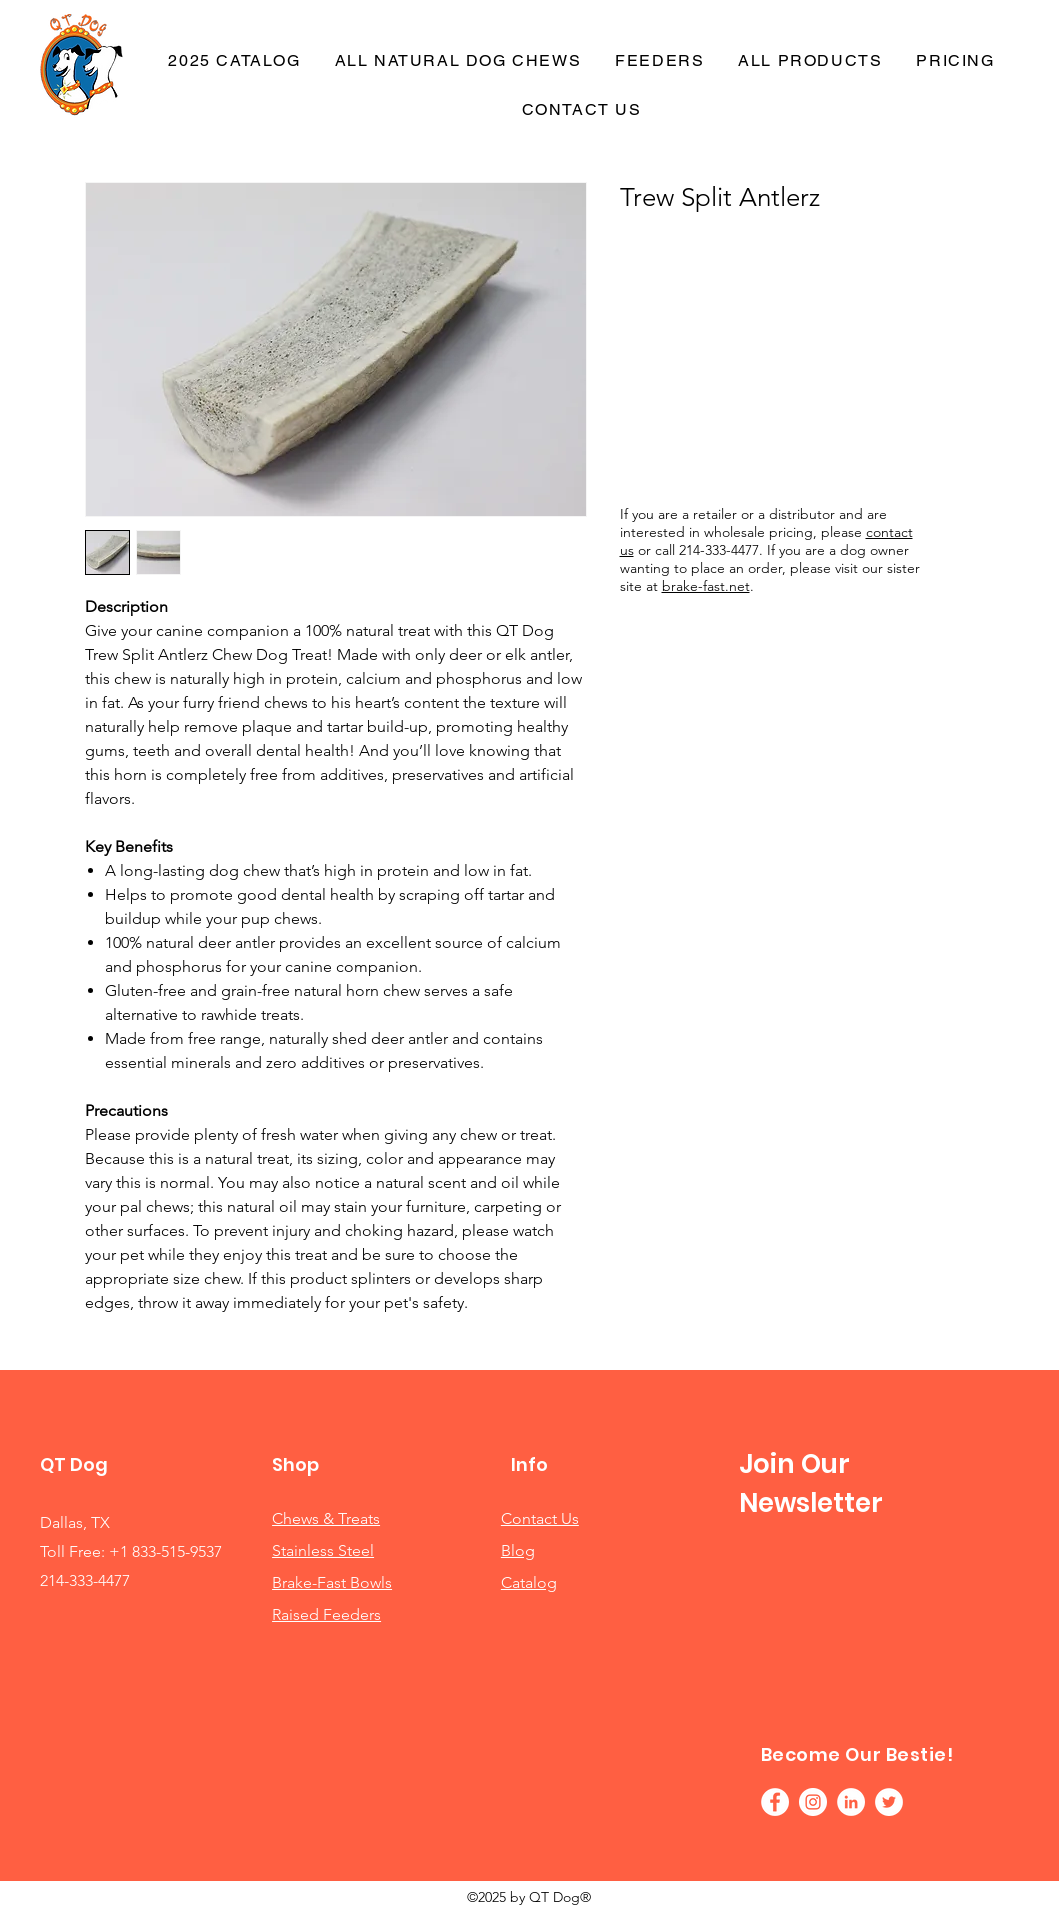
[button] (659, 61)
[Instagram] (813, 1802)
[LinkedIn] (851, 1802)
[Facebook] (775, 1802)
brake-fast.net (706, 586)
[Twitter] (889, 1802)
